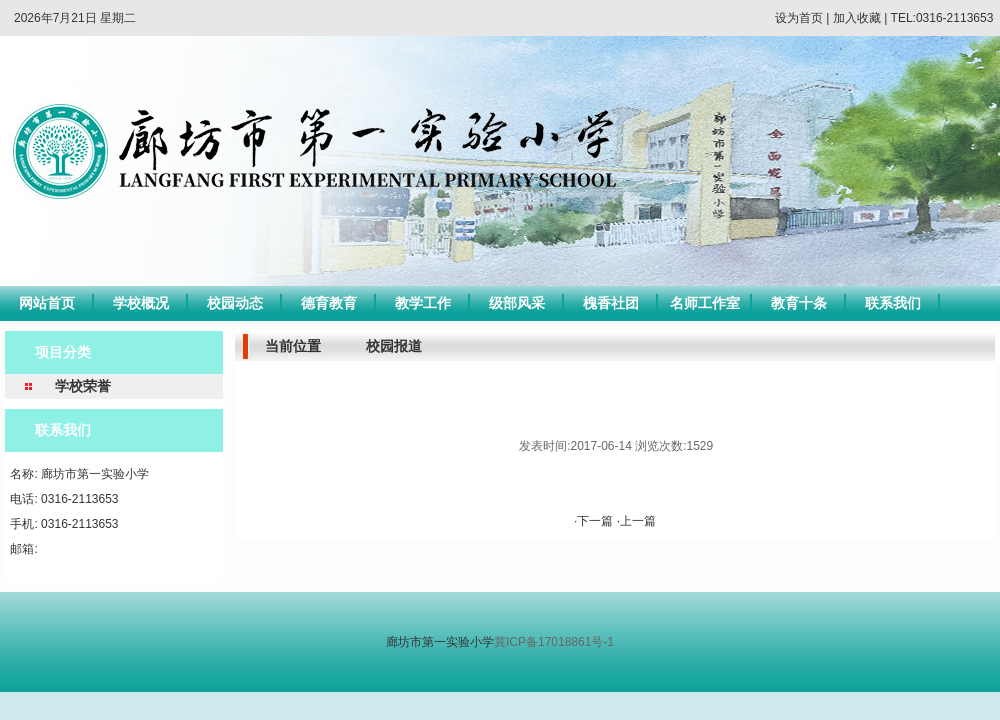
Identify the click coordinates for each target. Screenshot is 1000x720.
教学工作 (423, 303)
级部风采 (517, 303)
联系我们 (893, 303)
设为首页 (799, 18)
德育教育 (329, 303)
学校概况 (141, 303)
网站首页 (47, 303)
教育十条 (799, 303)
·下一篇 (595, 521)
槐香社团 (611, 303)
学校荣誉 (83, 386)
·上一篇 (636, 521)
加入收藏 (857, 18)
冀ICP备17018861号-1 (554, 642)
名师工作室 (705, 303)
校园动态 (235, 303)
